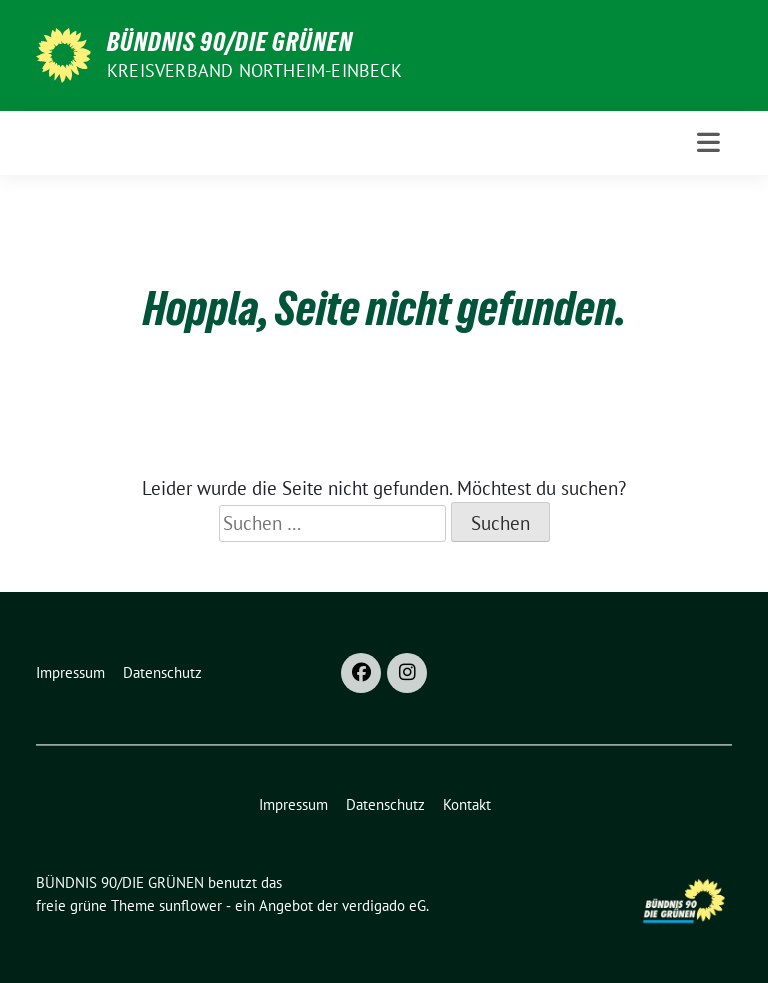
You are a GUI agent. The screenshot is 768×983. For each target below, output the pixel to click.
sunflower (190, 905)
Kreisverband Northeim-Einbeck (254, 70)
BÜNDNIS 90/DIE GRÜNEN (230, 42)
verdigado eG (384, 905)
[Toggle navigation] (708, 142)
